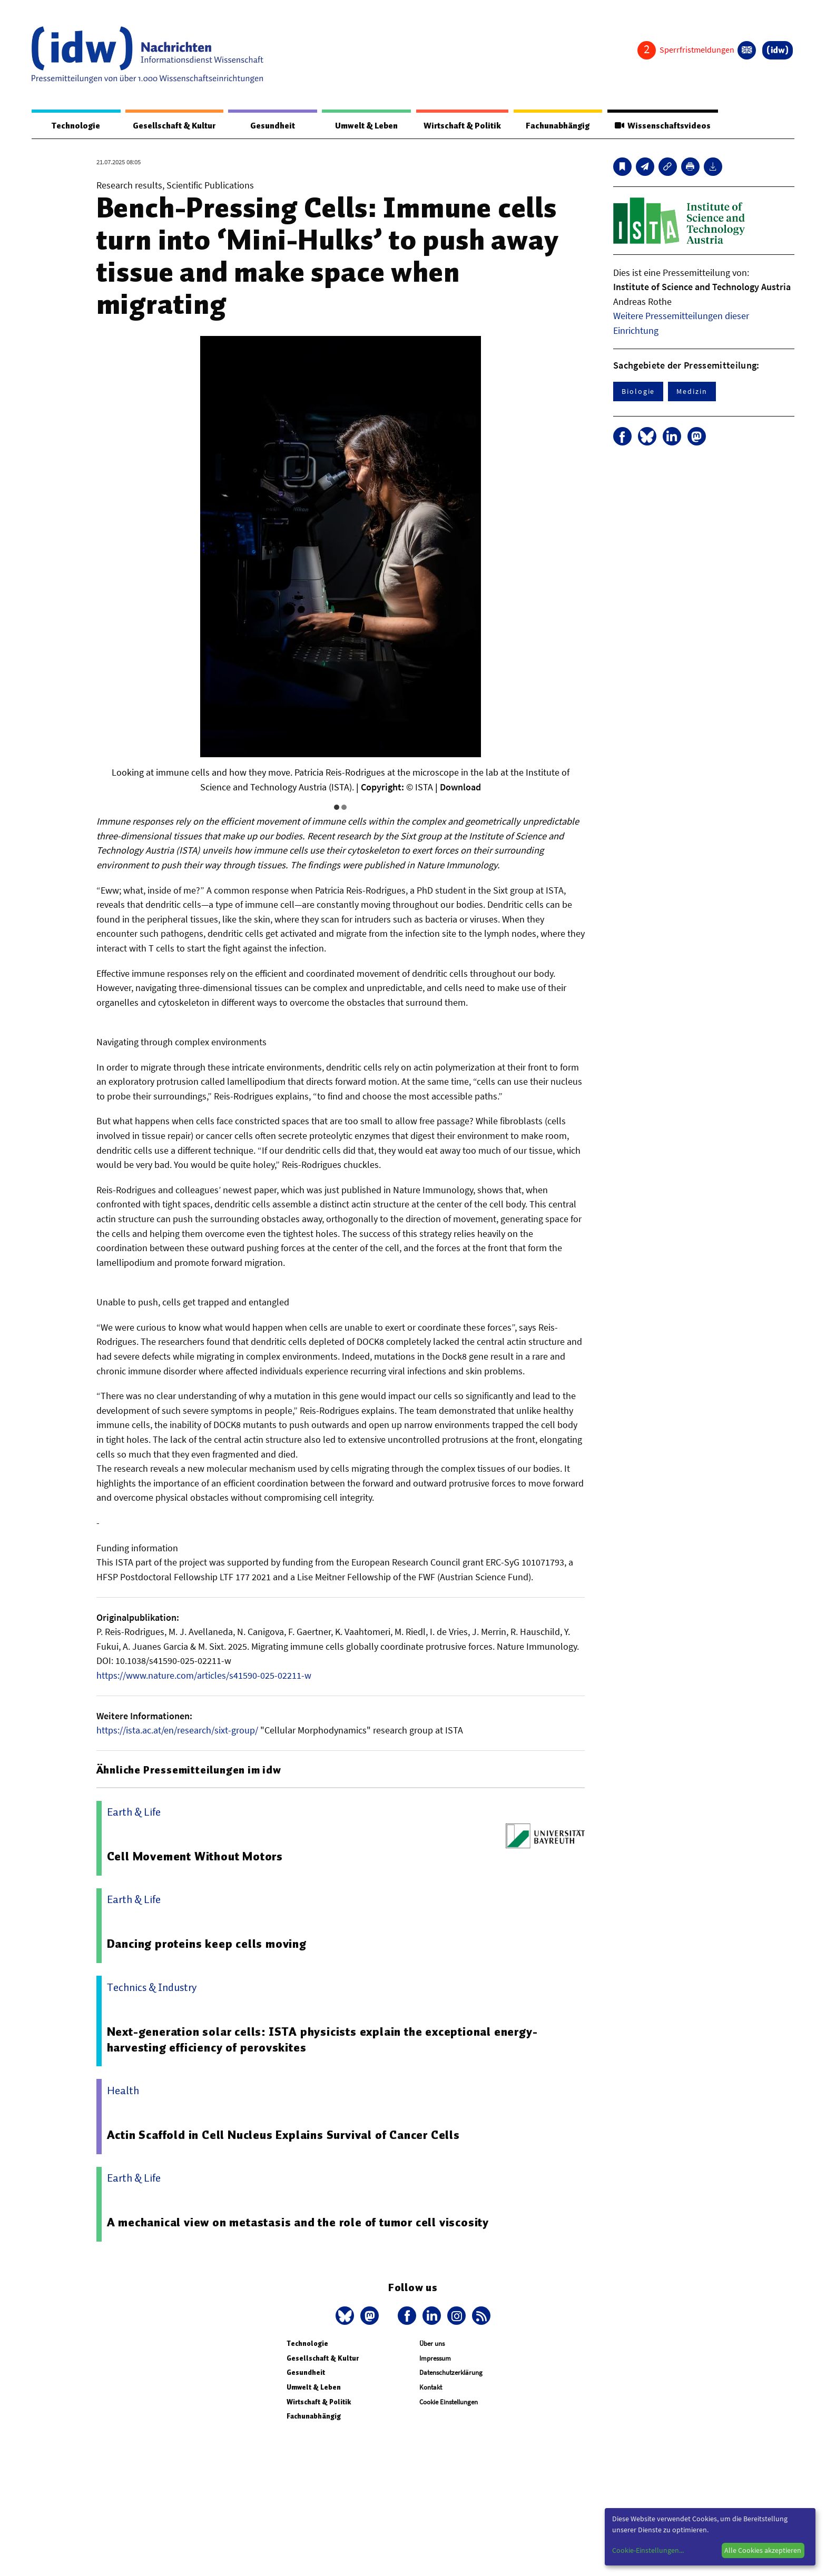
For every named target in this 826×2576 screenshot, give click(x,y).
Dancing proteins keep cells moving (207, 1944)
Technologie (75, 126)
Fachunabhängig (556, 126)
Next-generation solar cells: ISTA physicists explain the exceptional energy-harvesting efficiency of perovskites (323, 2040)
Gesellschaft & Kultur (174, 126)
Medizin (691, 392)
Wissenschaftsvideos (662, 126)
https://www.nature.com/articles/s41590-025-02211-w (203, 1676)
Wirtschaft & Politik (460, 126)
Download (460, 787)
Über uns (432, 2344)
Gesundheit (272, 126)
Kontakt (430, 2387)
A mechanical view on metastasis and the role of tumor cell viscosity (298, 2223)
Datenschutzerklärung (451, 2373)
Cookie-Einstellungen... (648, 2550)
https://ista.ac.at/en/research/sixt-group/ (177, 1731)
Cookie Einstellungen (448, 2402)
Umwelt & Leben (364, 126)
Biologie (638, 392)
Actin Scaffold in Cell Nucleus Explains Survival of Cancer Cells (285, 2135)
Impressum (435, 2358)
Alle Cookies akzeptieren (762, 2550)
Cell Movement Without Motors (195, 1857)
